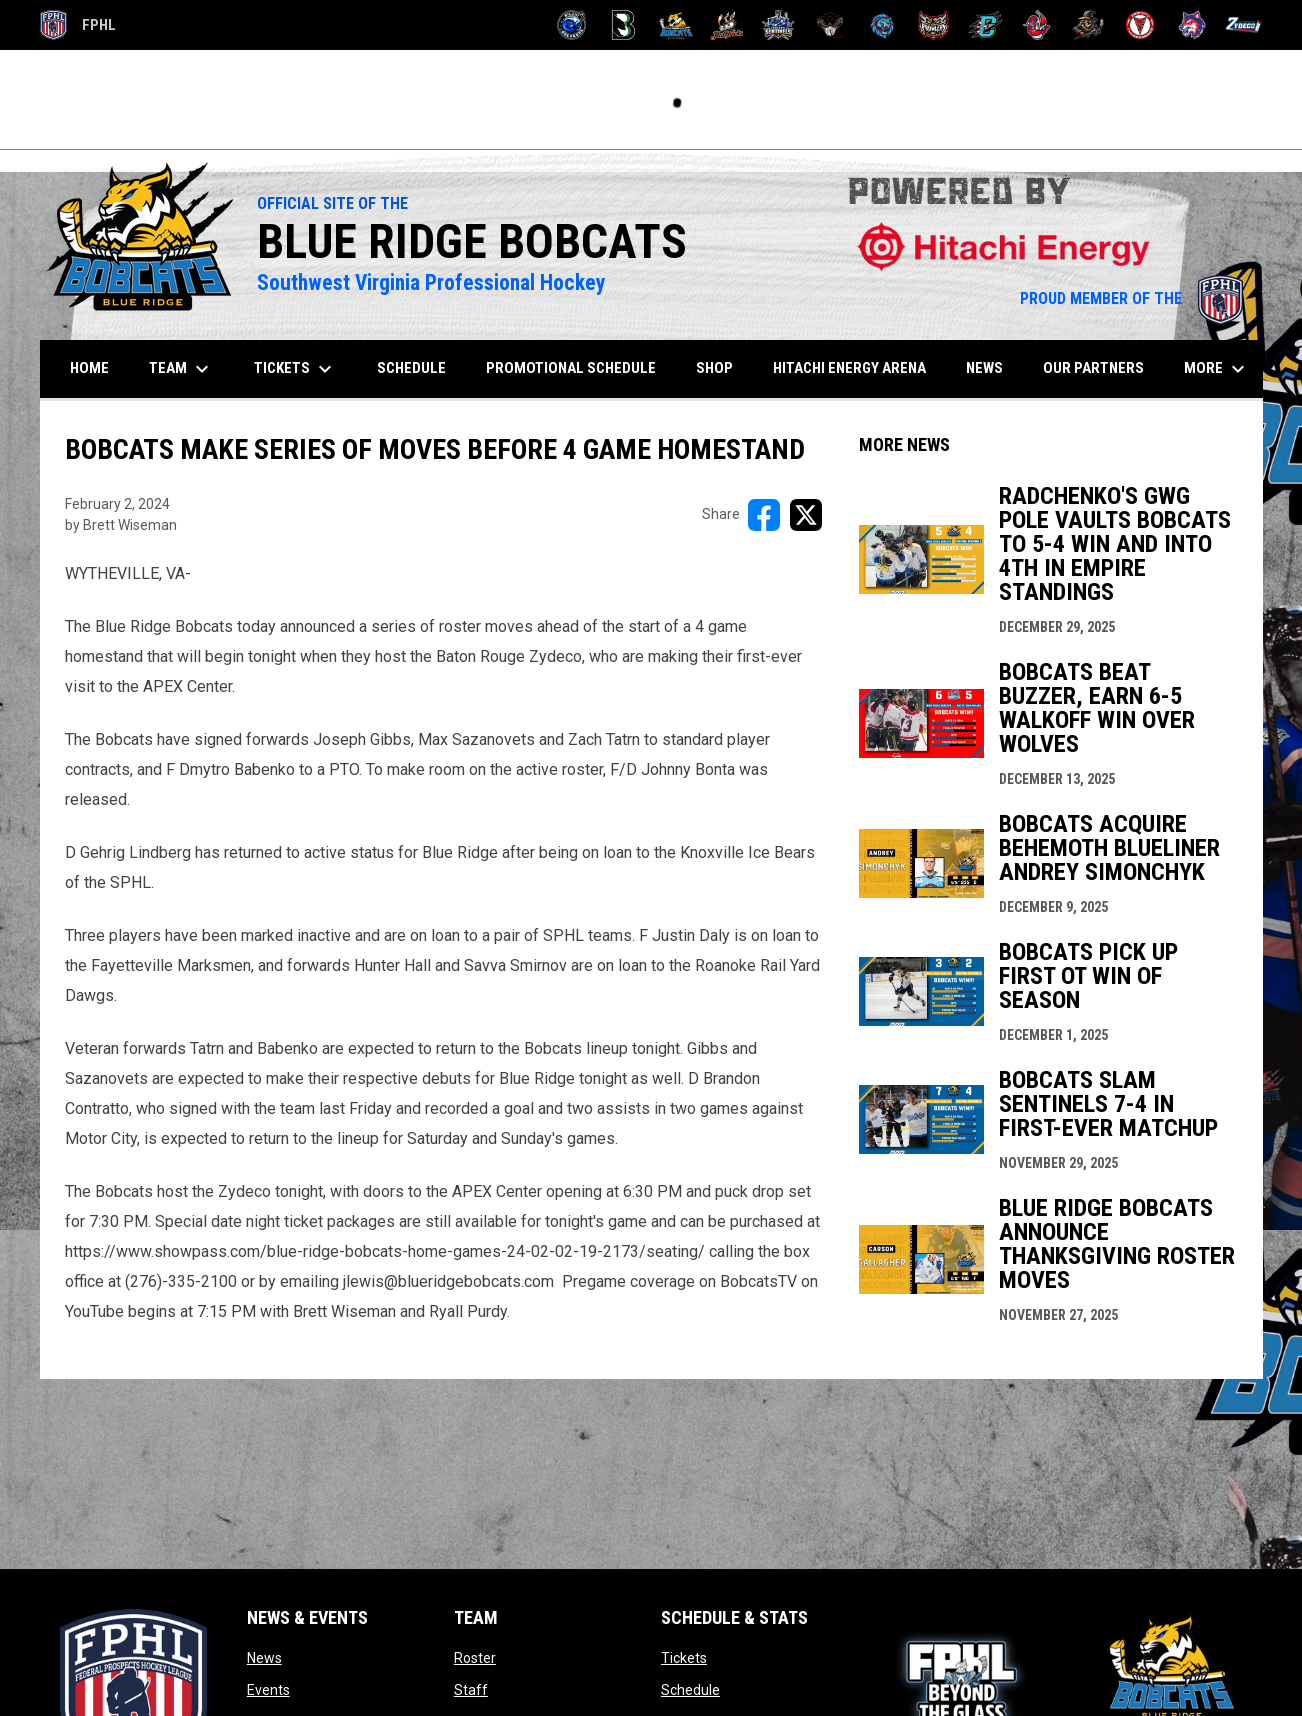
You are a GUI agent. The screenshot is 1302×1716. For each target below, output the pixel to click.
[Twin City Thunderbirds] (1140, 25)
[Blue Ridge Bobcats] (675, 25)
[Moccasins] (830, 25)
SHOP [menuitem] (722, 367)
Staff (471, 1690)
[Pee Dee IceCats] (882, 25)
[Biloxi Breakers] (572, 25)
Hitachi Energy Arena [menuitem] (849, 368)
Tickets (684, 1658)
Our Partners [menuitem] (1093, 368)
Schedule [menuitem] (411, 368)
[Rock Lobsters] (1037, 25)
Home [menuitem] (89, 368)
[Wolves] (1192, 25)
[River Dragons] (985, 25)
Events (268, 1690)
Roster (475, 1658)
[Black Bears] (623, 25)
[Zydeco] (1243, 25)
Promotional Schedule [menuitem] (571, 368)
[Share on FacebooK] (764, 515)
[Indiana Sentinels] (778, 25)
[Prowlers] (933, 25)
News (264, 1658)
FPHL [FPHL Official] (78, 25)
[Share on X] (806, 515)
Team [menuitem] (181, 369)
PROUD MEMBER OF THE (1131, 298)
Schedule (690, 1690)
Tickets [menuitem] (295, 369)
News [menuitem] (984, 368)
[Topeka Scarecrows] (1088, 25)
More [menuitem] (1217, 369)
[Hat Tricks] (727, 25)
